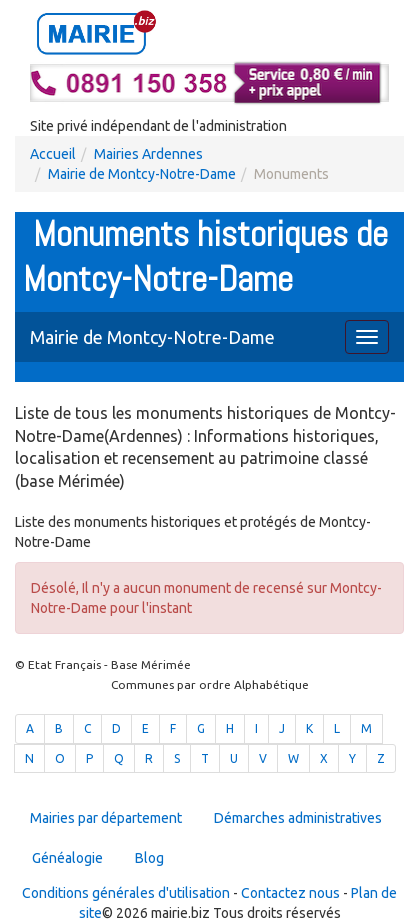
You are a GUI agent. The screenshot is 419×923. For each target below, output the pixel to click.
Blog (149, 858)
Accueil (53, 154)
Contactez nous (290, 893)
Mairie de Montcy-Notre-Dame (142, 174)
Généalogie (67, 858)
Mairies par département (106, 818)
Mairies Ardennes (148, 154)
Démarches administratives (298, 818)
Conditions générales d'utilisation (126, 893)
